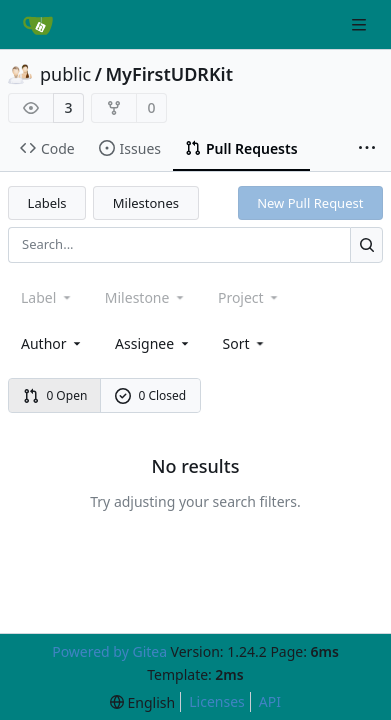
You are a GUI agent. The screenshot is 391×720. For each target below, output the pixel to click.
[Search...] (366, 244)
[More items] (367, 149)
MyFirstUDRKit (169, 74)
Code (47, 148)
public (65, 74)
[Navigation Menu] (361, 24)
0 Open (55, 395)
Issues (130, 148)
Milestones (146, 203)
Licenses (217, 701)
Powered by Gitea (109, 651)
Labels (47, 203)
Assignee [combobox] (153, 343)
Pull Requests (241, 148)
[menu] (245, 343)
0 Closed (151, 395)
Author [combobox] (52, 343)
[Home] (38, 25)
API (270, 701)
